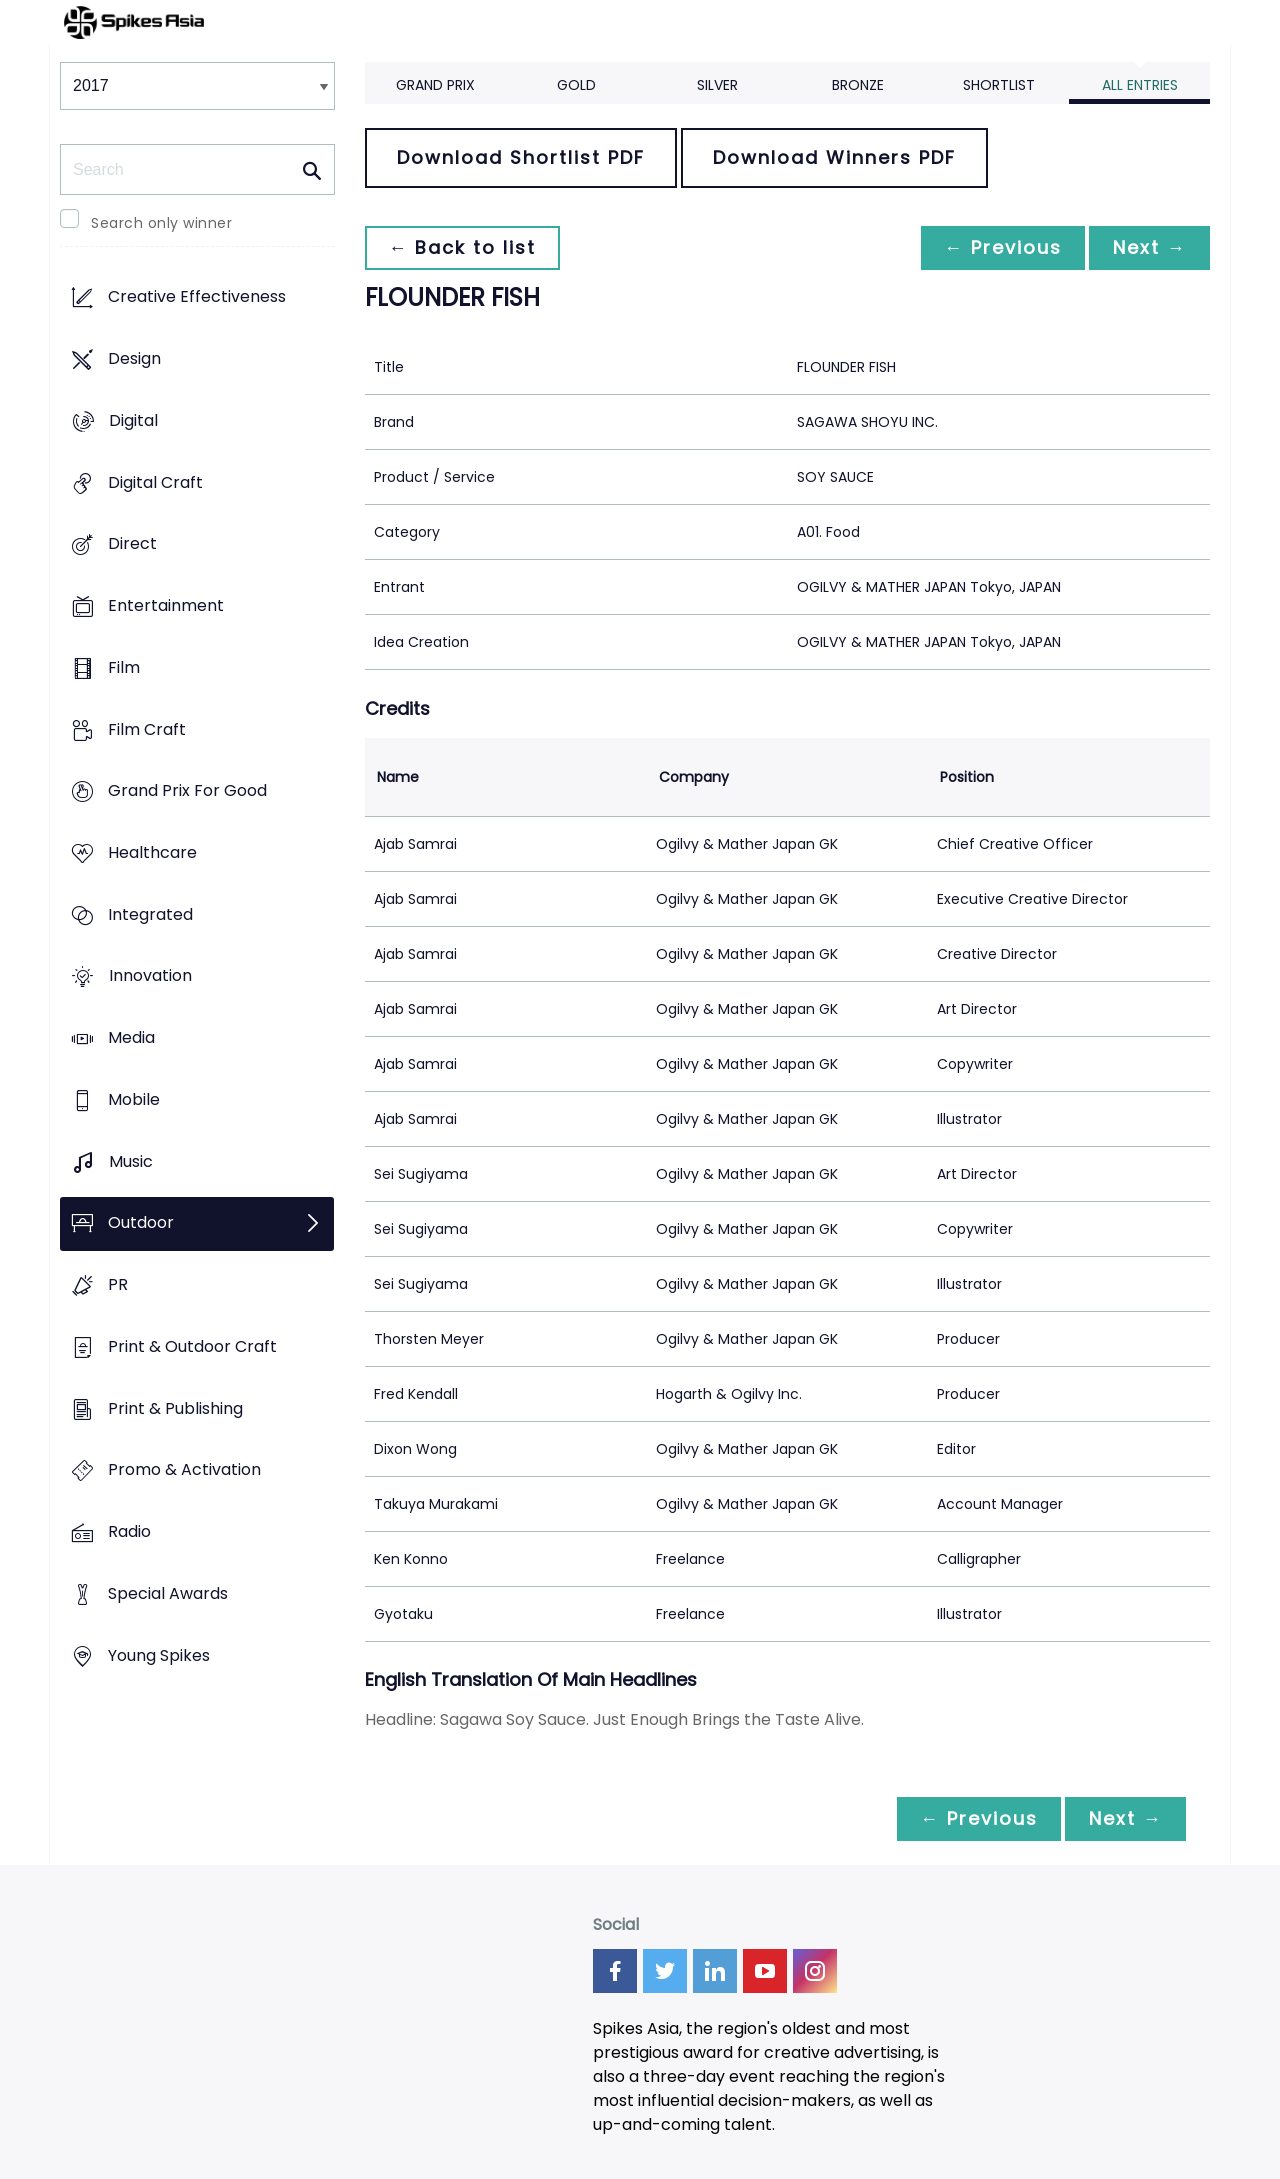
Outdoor (141, 1223)
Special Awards (168, 1593)
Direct (132, 544)
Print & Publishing (175, 1408)
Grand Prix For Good (187, 791)
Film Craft (147, 729)
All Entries (1140, 85)
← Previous (1001, 247)
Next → (1149, 247)
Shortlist (999, 85)
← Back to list (463, 247)
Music (131, 1161)
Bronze (858, 85)
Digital (133, 420)
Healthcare (152, 852)
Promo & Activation (184, 1470)
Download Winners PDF (834, 157)
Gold (576, 85)
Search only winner (161, 223)
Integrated (150, 914)
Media (131, 1038)
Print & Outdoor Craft (192, 1346)
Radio (129, 1531)
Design (134, 359)
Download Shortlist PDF (521, 157)
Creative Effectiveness (197, 297)
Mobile (134, 1099)
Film (124, 667)
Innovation (150, 976)
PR (118, 1285)
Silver (717, 85)
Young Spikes (159, 1655)
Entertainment (166, 605)
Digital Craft (155, 482)
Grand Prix (435, 85)
